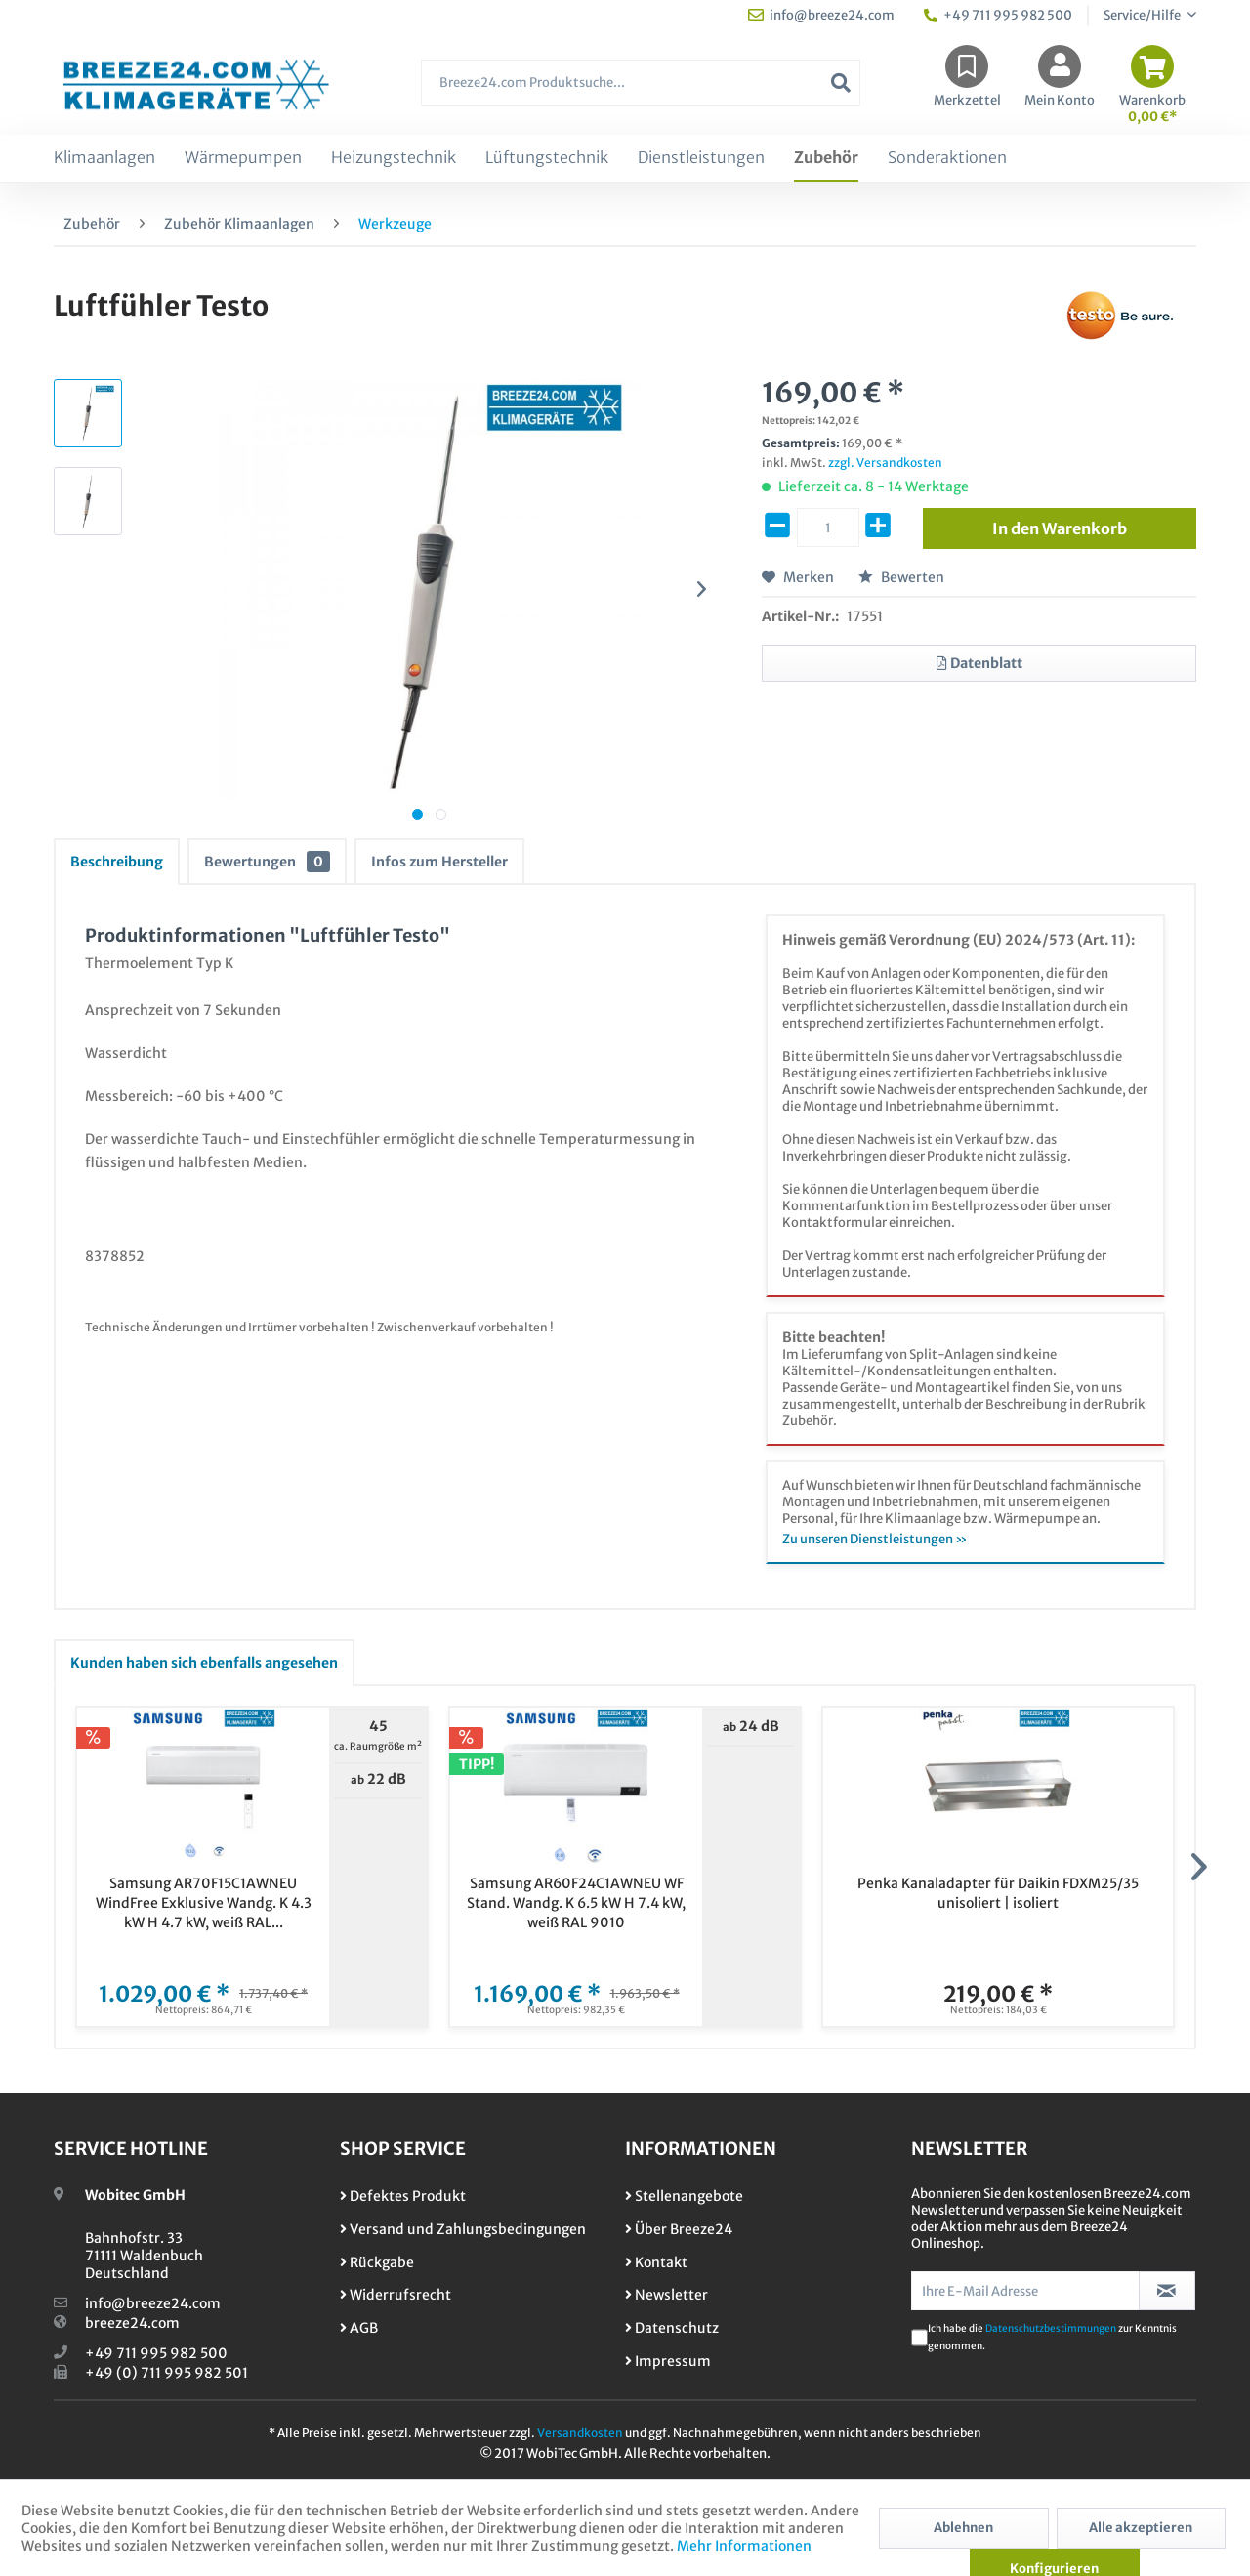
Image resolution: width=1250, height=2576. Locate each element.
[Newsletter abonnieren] (1167, 2290)
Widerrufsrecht (395, 2294)
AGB (359, 2328)
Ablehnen (963, 2527)
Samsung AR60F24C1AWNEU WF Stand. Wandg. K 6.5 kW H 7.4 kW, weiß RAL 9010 (576, 1903)
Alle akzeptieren (1140, 2527)
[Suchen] (840, 83)
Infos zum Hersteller (439, 861)
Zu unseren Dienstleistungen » (875, 1539)
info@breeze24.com (153, 2303)
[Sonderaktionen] (947, 158)
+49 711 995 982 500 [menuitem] (998, 15)
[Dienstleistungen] (701, 158)
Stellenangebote (684, 2196)
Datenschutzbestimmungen (1050, 2328)
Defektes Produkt (403, 2196)
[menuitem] (640, 92)
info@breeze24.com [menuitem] (821, 15)
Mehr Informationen (744, 2546)
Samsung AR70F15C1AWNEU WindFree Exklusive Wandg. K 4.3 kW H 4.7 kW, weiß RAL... (204, 1903)
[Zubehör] (826, 158)
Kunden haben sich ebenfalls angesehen (204, 1662)
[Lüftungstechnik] (546, 158)
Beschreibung (116, 861)
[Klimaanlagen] (104, 158)
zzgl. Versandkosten (885, 462)
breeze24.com (132, 2323)
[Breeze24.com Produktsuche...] (640, 83)
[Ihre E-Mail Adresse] (1025, 2290)
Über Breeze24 (678, 2229)
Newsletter (666, 2294)
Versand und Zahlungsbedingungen (463, 2229)
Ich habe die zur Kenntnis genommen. (1052, 2337)
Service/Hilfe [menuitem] (1143, 15)
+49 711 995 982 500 (156, 2353)
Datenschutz (672, 2328)
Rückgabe (377, 2262)
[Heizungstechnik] (393, 158)
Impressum (668, 2361)
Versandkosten (580, 2433)
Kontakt (656, 2262)
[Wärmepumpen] (243, 158)
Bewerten (901, 577)
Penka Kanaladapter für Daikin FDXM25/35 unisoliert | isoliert (998, 1893)
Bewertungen (267, 861)
